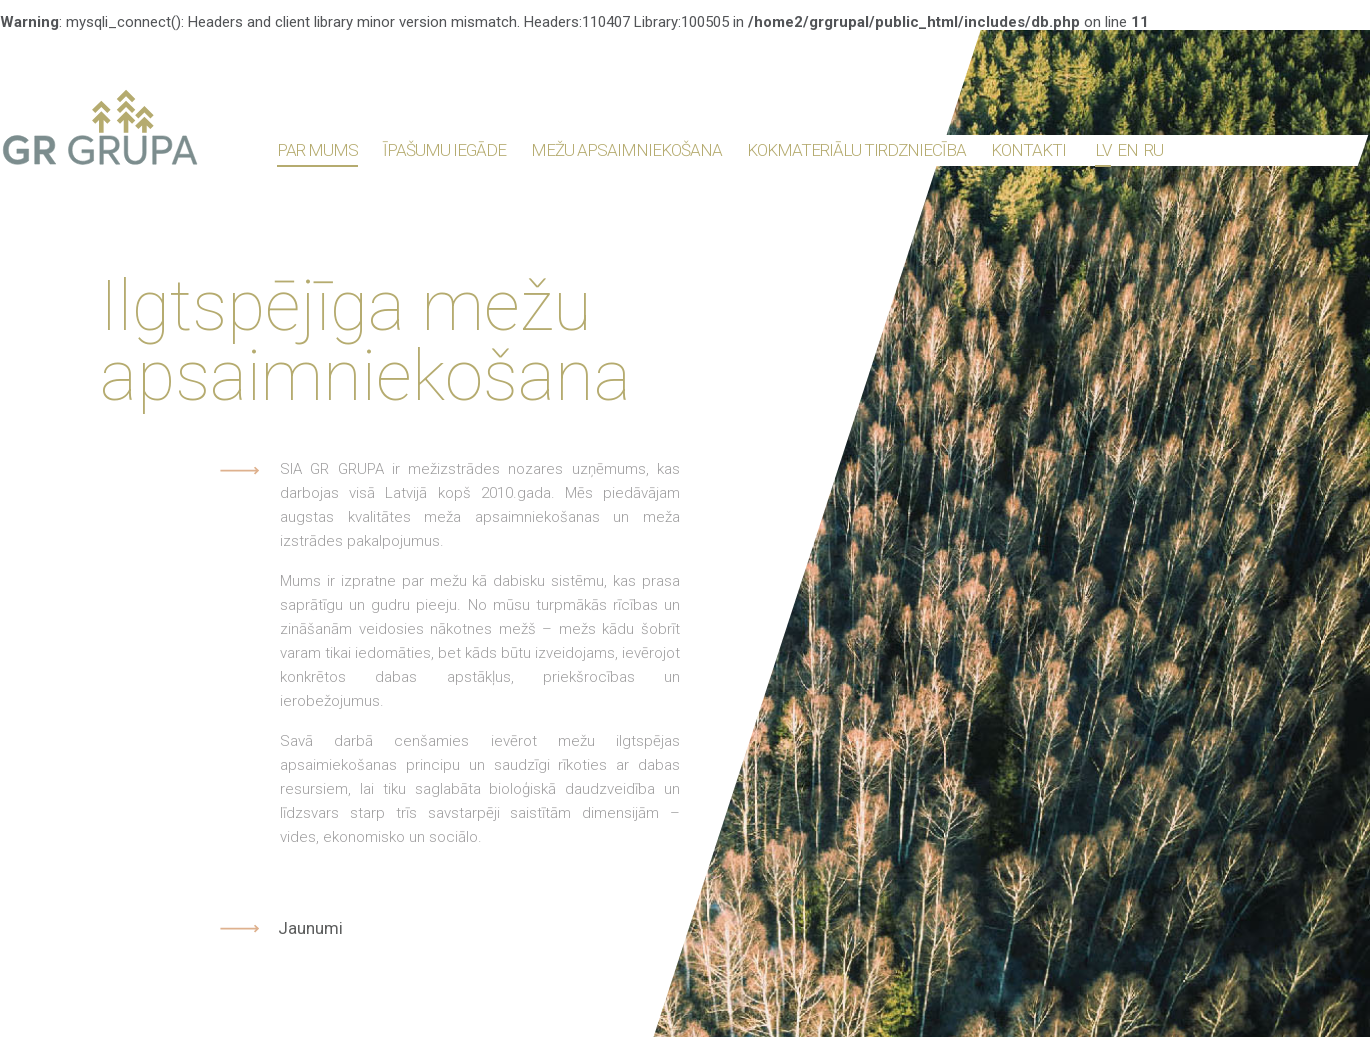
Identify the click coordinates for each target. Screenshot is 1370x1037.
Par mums (317, 150)
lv (1103, 150)
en (1127, 150)
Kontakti (1028, 150)
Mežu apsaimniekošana (626, 150)
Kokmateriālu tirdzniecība (856, 150)
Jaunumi (310, 928)
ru (1153, 150)
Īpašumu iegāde (444, 150)
